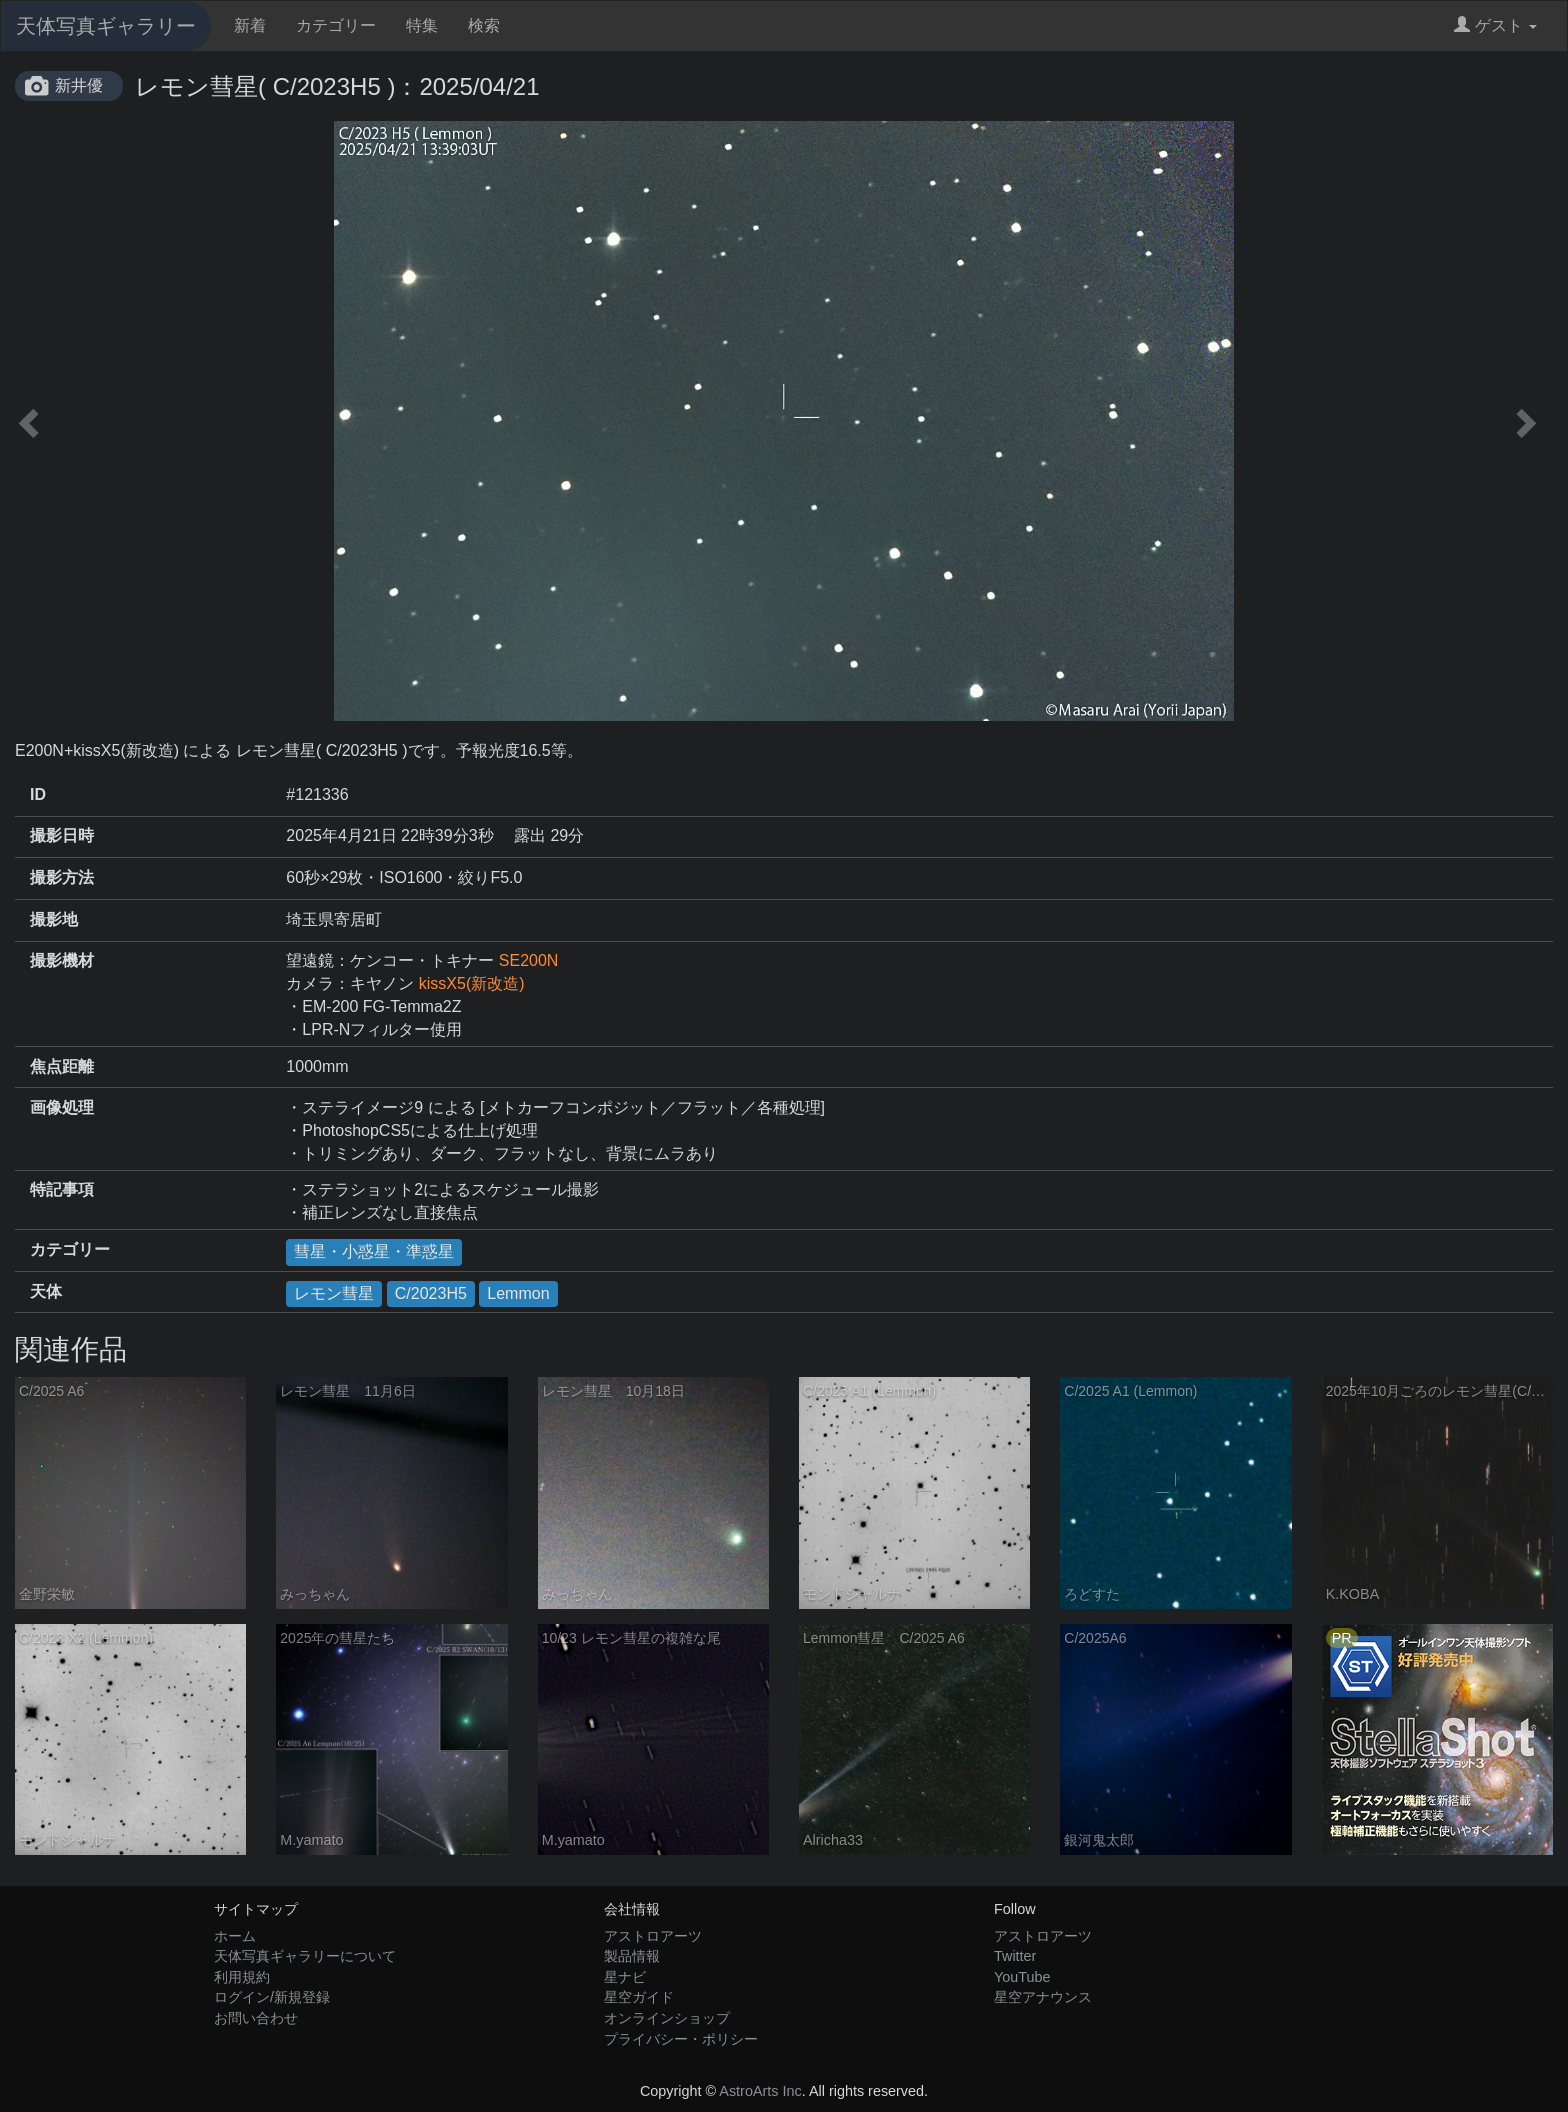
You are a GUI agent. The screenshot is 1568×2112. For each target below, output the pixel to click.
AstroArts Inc (760, 2091)
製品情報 (632, 1956)
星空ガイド (639, 1997)
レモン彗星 (334, 1293)
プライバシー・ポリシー (681, 2039)
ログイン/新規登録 (272, 1997)
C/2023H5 (431, 1293)
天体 (46, 1291)
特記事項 (62, 1189)
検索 (484, 25)
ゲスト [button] (1495, 25)
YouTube (1022, 1977)
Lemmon (518, 1293)
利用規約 (242, 1977)
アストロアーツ (653, 1936)
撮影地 (54, 919)
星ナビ (625, 1977)
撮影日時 (62, 835)
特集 (422, 25)
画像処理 (62, 1107)
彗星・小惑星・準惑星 (374, 1251)
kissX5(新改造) (472, 983)
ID (38, 794)
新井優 (79, 85)
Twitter (1015, 1956)
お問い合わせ (256, 2018)
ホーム (235, 1936)
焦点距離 (62, 1066)
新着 (250, 25)
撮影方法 (62, 877)
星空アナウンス (1043, 1997)
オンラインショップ (667, 2018)
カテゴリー (336, 25)
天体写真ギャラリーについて (305, 1956)
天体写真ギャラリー (106, 26)
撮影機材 (62, 960)
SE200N (529, 960)
